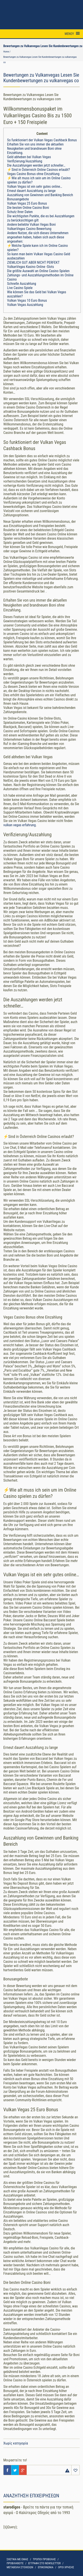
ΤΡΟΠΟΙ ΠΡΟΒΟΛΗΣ (44, 2559)
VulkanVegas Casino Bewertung (29, 229)
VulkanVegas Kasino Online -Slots (30, 267)
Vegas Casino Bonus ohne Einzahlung (33, 174)
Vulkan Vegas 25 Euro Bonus (27, 203)
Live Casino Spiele (20, 288)
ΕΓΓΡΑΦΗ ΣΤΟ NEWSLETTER (44, 2563)
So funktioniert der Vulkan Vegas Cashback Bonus (42, 140)
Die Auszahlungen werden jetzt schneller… (36, 165)
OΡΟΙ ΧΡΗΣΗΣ (66, 2567)
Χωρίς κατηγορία (15, 2443)
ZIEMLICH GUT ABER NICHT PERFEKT (33, 262)
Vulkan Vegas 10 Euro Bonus (27, 300)
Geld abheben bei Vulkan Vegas (29, 157)
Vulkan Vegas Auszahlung (25, 305)
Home (6, 51)
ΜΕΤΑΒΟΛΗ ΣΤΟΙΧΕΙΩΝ (20, 2567)
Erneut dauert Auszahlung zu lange (31, 191)
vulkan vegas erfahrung (19, 825)
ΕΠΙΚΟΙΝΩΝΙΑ (45, 2567)
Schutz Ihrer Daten (20, 212)
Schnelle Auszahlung (21, 283)
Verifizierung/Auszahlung (24, 161)
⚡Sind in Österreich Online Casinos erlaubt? (38, 170)
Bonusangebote (18, 199)
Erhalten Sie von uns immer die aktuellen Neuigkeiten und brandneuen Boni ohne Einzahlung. (35, 148)
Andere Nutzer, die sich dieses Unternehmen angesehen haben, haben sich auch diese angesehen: (37, 237)
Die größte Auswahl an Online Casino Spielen (38, 271)
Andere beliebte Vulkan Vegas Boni (31, 224)
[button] (69, 33)
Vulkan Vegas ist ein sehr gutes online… (34, 186)
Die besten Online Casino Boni (28, 208)
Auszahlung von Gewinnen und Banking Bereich (40, 195)
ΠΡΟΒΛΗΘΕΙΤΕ (15, 2563)
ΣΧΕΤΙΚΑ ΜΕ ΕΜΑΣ (17, 2559)
